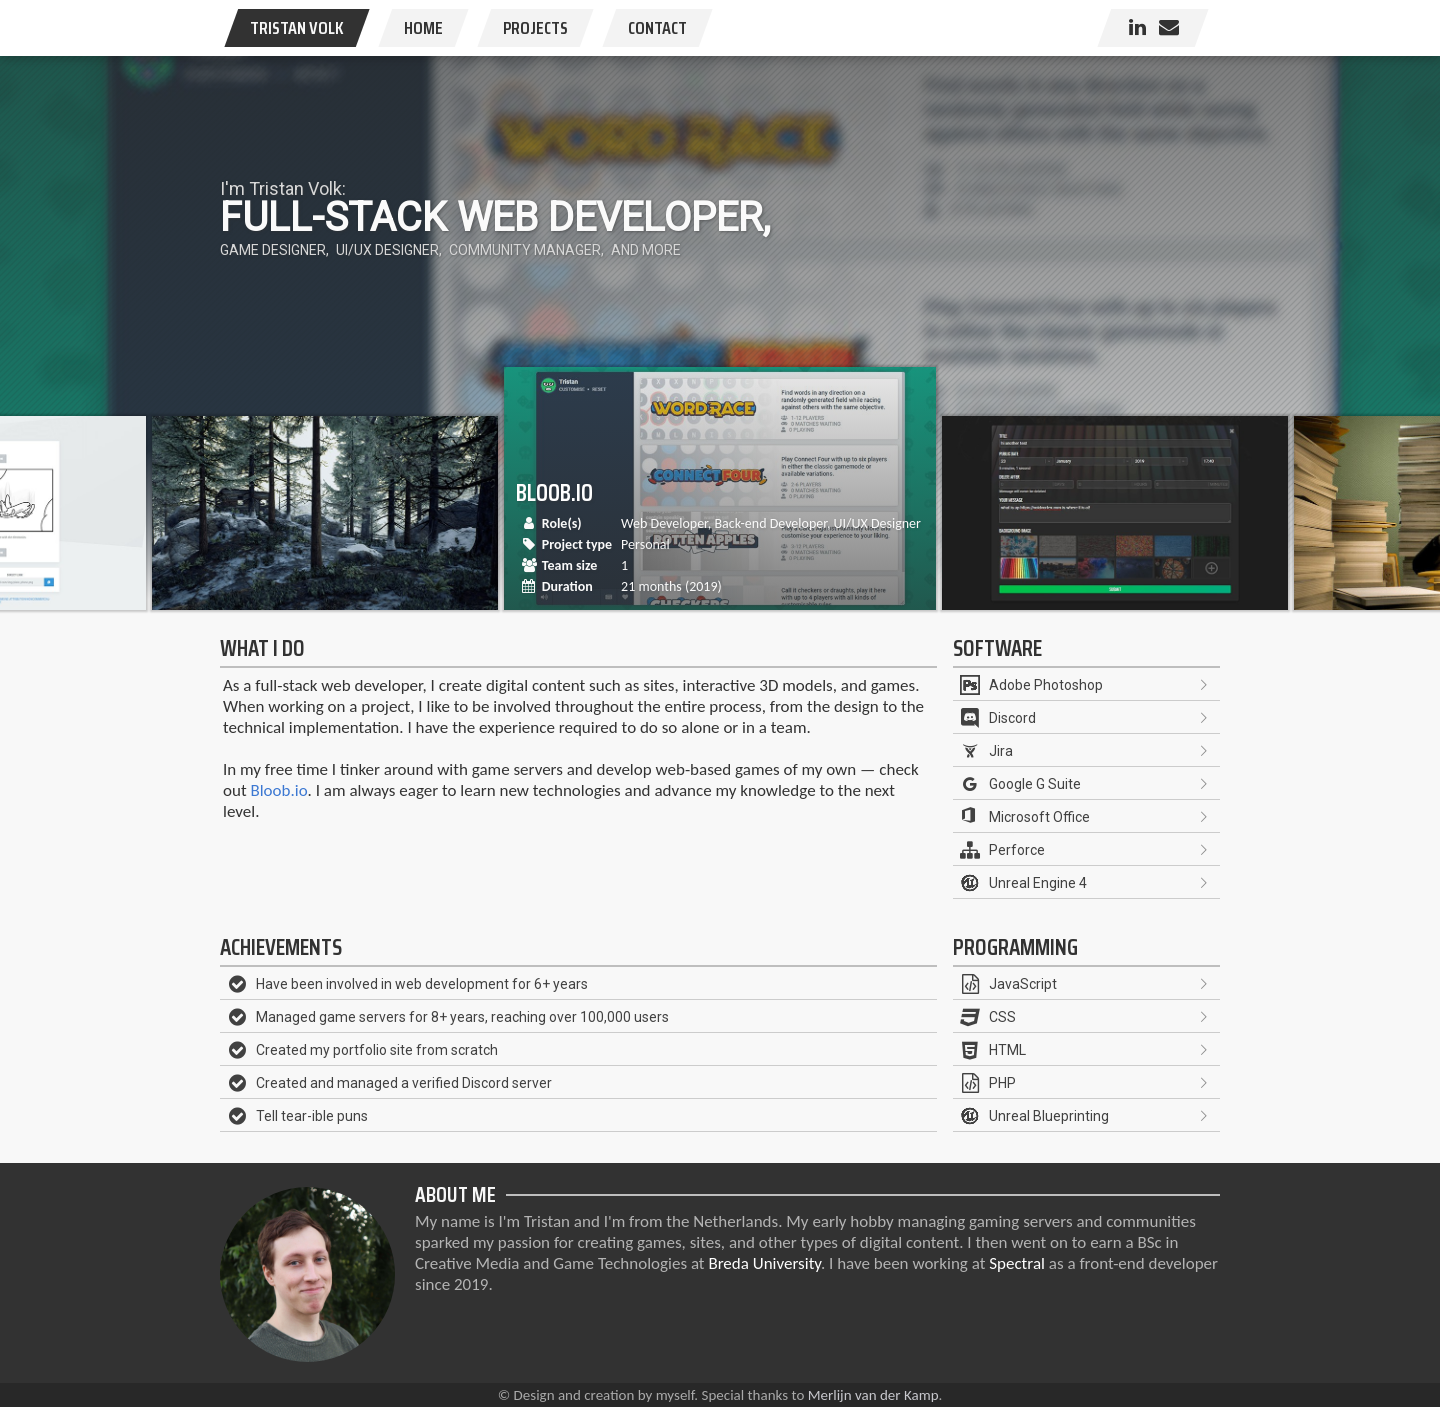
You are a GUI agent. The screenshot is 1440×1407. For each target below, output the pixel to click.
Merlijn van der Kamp (873, 1395)
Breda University (764, 1263)
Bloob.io (278, 790)
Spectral (1017, 1263)
